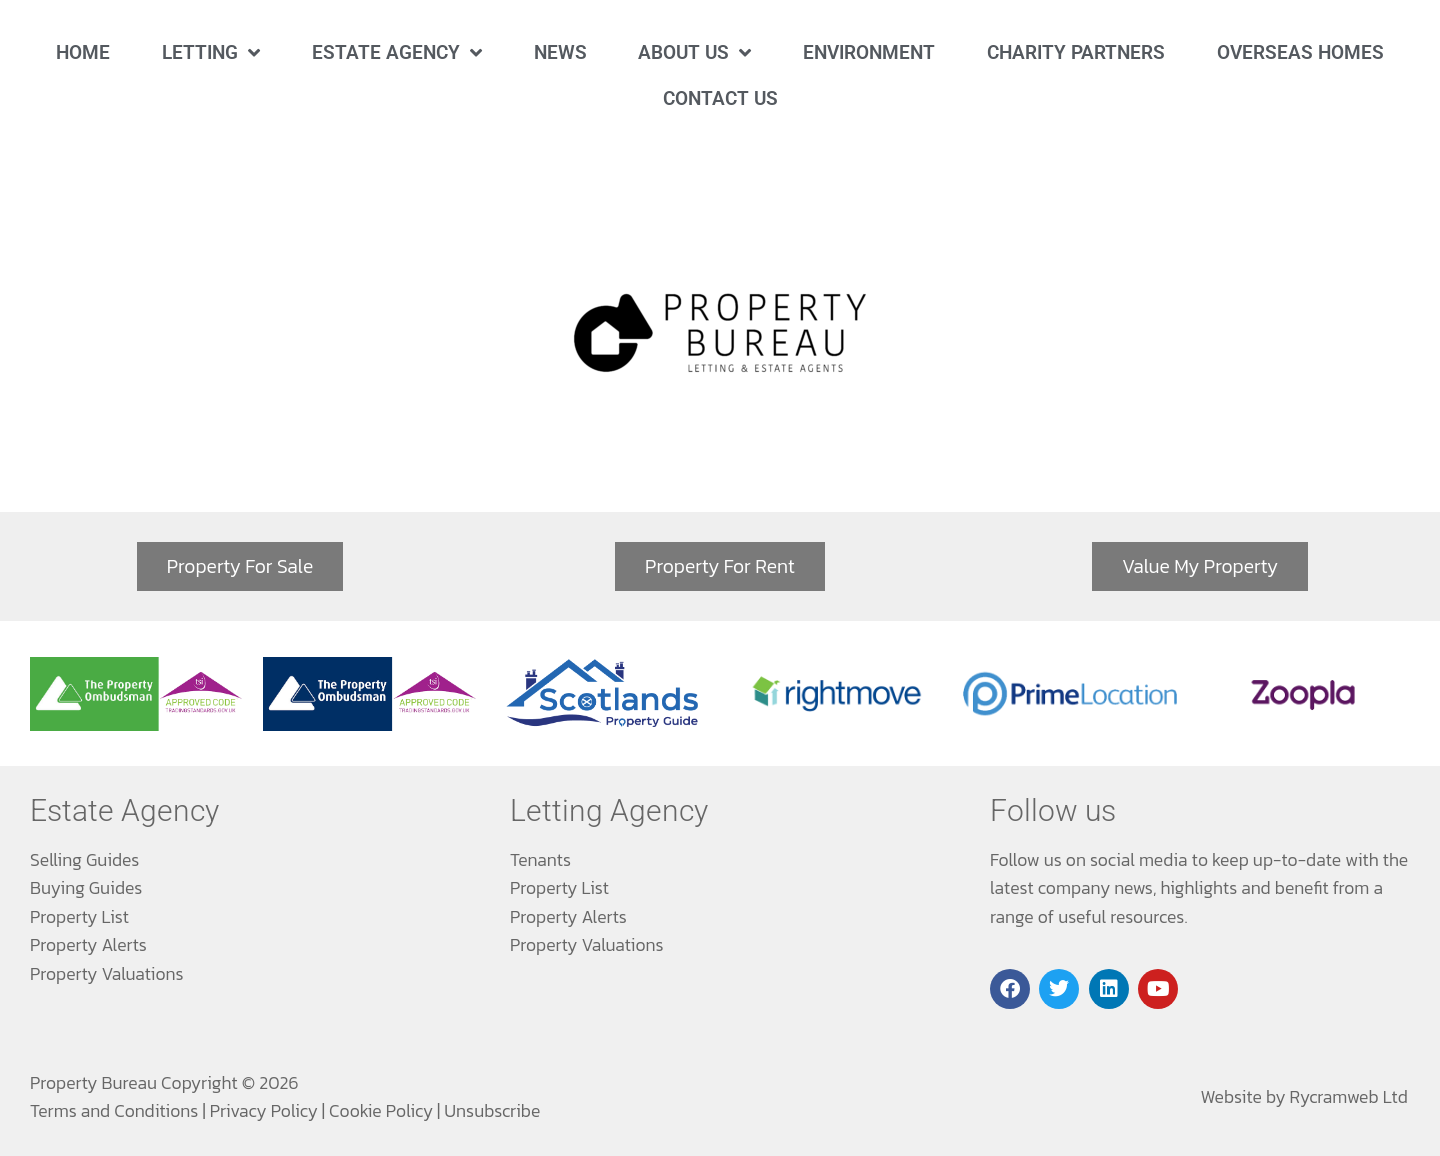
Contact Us (720, 98)
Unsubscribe (492, 1111)
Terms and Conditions (114, 1111)
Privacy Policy (264, 1111)
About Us (694, 52)
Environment (869, 52)
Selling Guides (84, 860)
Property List (79, 917)
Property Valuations (107, 974)
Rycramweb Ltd (1349, 1097)
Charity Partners (1076, 52)
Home (83, 52)
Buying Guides (86, 888)
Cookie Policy (381, 1111)
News (560, 52)
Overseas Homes (1300, 52)
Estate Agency (397, 52)
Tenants (540, 860)
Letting (211, 52)
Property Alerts (88, 945)
